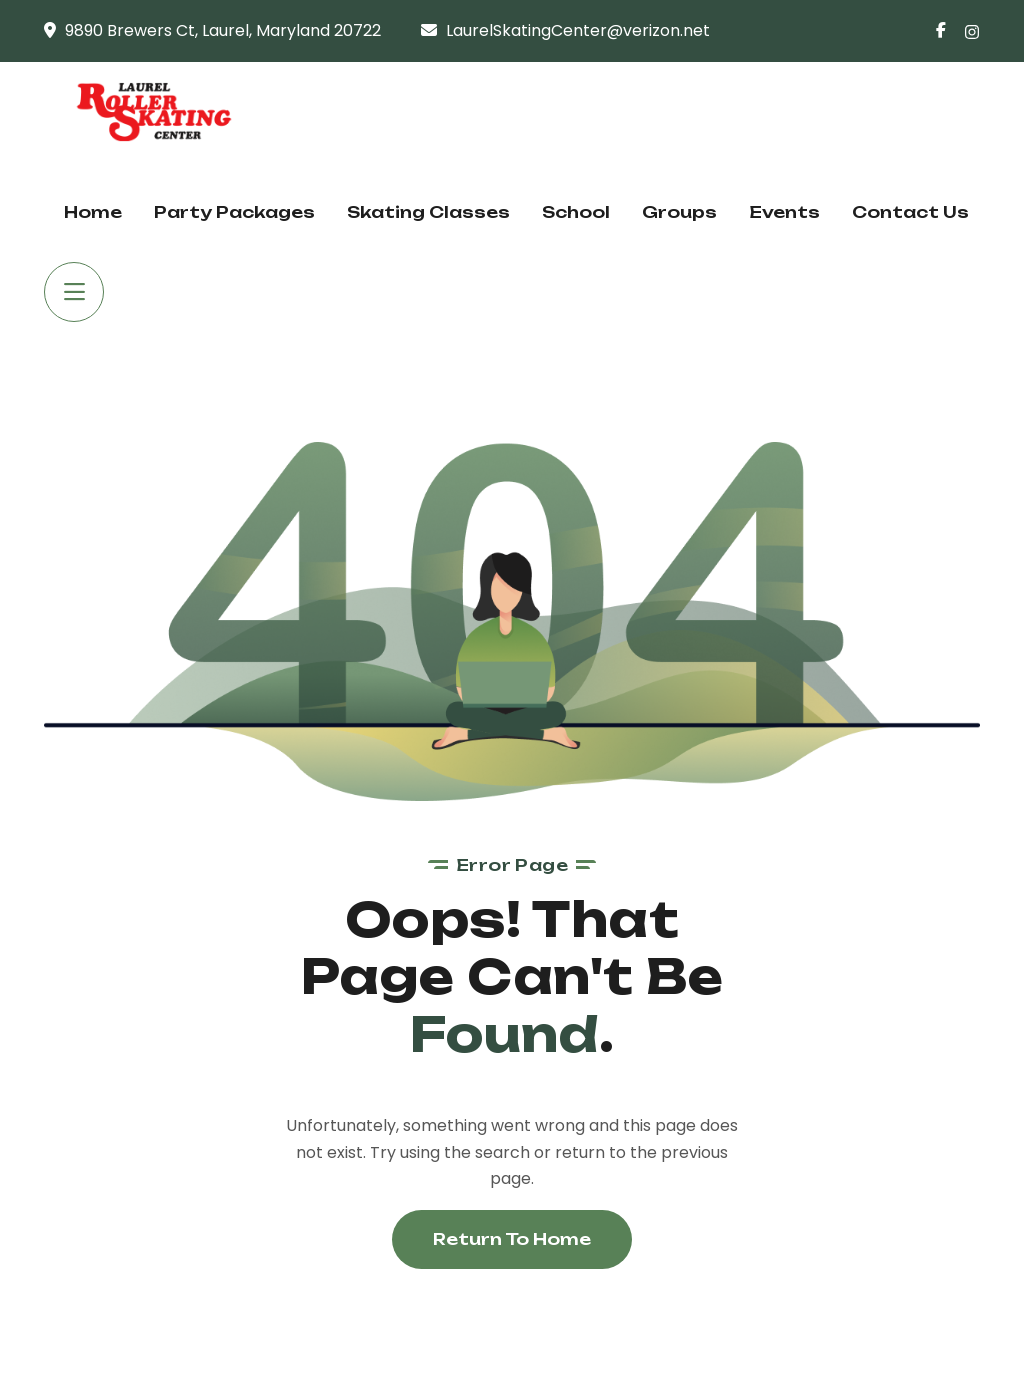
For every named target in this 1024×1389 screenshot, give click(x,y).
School (576, 212)
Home (93, 212)
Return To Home (512, 1239)
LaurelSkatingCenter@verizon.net (578, 30)
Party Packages (234, 212)
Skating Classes (428, 212)
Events (784, 212)
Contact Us (910, 212)
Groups (679, 212)
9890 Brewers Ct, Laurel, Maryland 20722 (223, 30)
